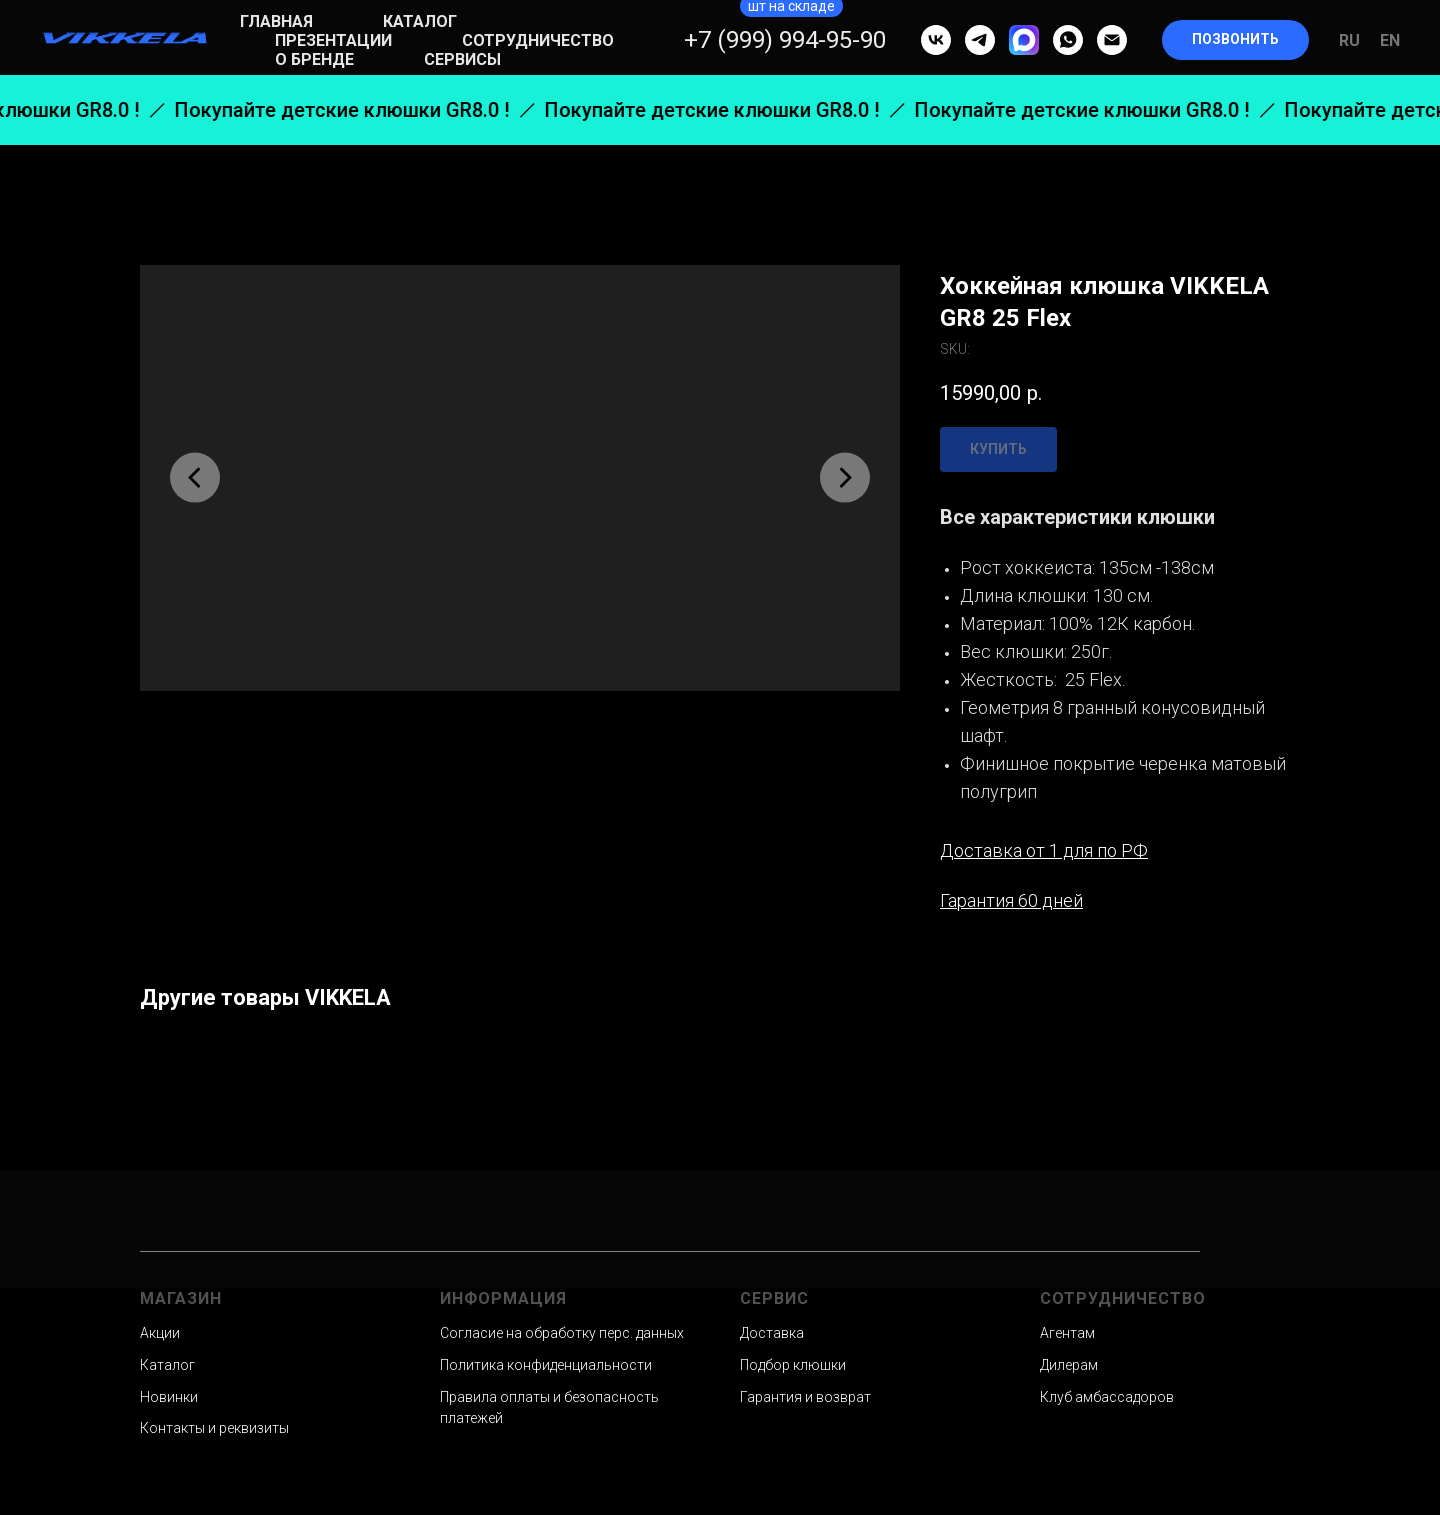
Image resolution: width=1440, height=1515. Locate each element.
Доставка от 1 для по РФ (1044, 850)
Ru (1349, 40)
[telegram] (980, 40)
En (1390, 40)
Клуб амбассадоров (1107, 1397)
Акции (160, 1333)
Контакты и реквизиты (214, 1428)
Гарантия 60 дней (1011, 900)
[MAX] (1024, 40)
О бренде (314, 59)
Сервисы (462, 59)
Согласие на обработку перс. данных (562, 1333)
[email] (1112, 40)
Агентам (1067, 1333)
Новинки (169, 1397)
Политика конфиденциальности (546, 1365)
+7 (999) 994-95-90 (785, 40)
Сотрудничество (538, 40)
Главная (276, 21)
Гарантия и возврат (805, 1397)
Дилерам (1069, 1365)
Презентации (333, 40)
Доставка (772, 1333)
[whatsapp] (1068, 40)
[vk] (936, 40)
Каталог (420, 21)
